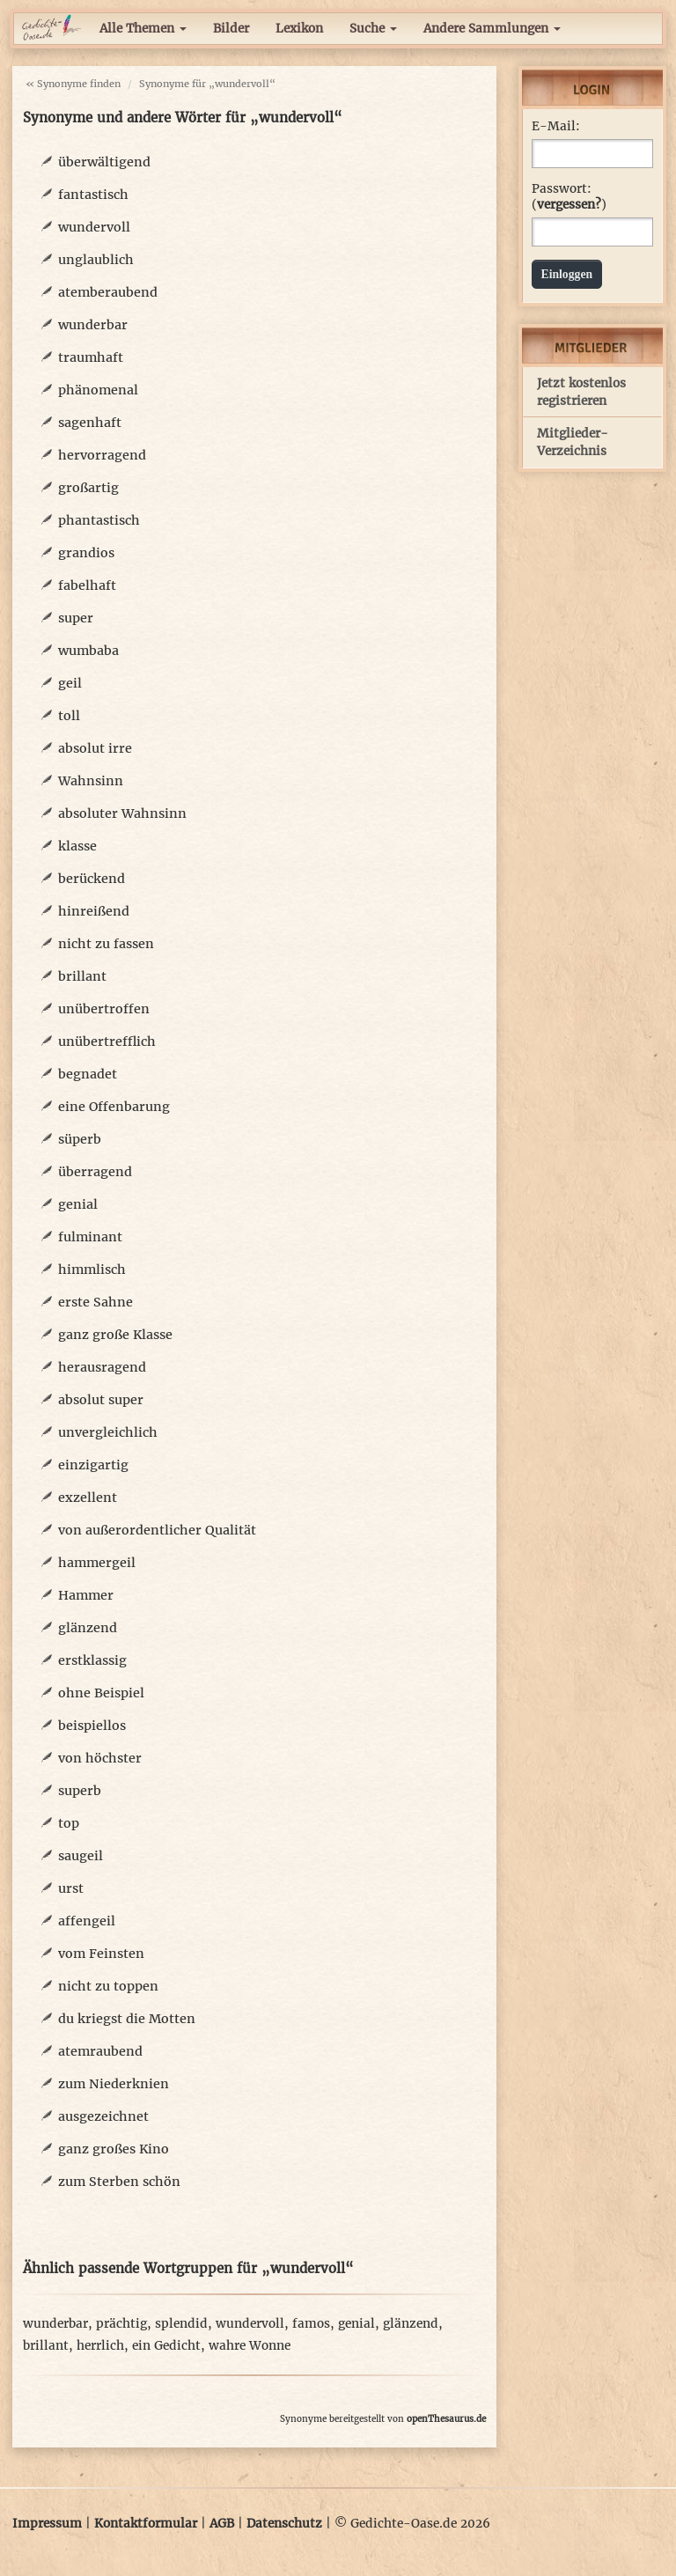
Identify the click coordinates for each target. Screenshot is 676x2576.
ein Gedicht (166, 2345)
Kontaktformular (145, 2523)
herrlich (100, 2345)
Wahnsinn (90, 781)
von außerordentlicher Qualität (157, 1530)
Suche (373, 28)
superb (79, 1791)
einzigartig (93, 1465)
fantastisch (93, 194)
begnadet (87, 1074)
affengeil (86, 1921)
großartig (88, 488)
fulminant (90, 1237)
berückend (91, 879)
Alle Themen (143, 28)
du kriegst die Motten (126, 2019)
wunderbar (93, 325)
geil (70, 683)
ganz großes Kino (113, 2149)
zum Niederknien (113, 2084)
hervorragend (102, 455)
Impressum (47, 2523)
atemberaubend (108, 292)
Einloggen (567, 274)
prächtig (121, 2323)
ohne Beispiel (101, 1693)
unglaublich (96, 260)
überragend (95, 1172)
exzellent (87, 1497)
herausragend (102, 1367)
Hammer (86, 1595)
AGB (221, 2523)
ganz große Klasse (115, 1335)
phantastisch (99, 520)
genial (78, 1204)
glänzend (87, 1628)
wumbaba (88, 651)
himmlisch (92, 1269)
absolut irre (95, 748)
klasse (77, 846)
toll (69, 716)
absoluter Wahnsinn (122, 813)
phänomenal (98, 390)
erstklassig (92, 1660)
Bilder (231, 28)
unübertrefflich (107, 1041)
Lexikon (299, 28)
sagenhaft (89, 423)
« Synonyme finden (73, 83)
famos (311, 2323)
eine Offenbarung (114, 1107)
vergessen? (569, 204)
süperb (79, 1139)
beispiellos (92, 1725)
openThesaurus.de (446, 2419)
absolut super (100, 1400)
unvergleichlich (108, 1432)
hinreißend (93, 911)
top (68, 1823)
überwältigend (104, 162)
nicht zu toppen (108, 1986)
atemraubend (100, 2051)
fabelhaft (87, 585)
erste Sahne (95, 1302)
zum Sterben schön (119, 2182)
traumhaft (90, 357)
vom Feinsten (101, 1953)
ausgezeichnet (103, 2116)
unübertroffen (104, 1009)
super (75, 618)
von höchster (100, 1758)
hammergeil (97, 1563)
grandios (86, 553)
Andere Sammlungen (492, 28)
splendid (181, 2323)
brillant (82, 976)
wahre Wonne (249, 2345)
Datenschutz (284, 2523)
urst (71, 1888)
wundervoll (94, 227)
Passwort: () (569, 196)
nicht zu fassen (106, 944)
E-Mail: (556, 126)
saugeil (80, 1856)
